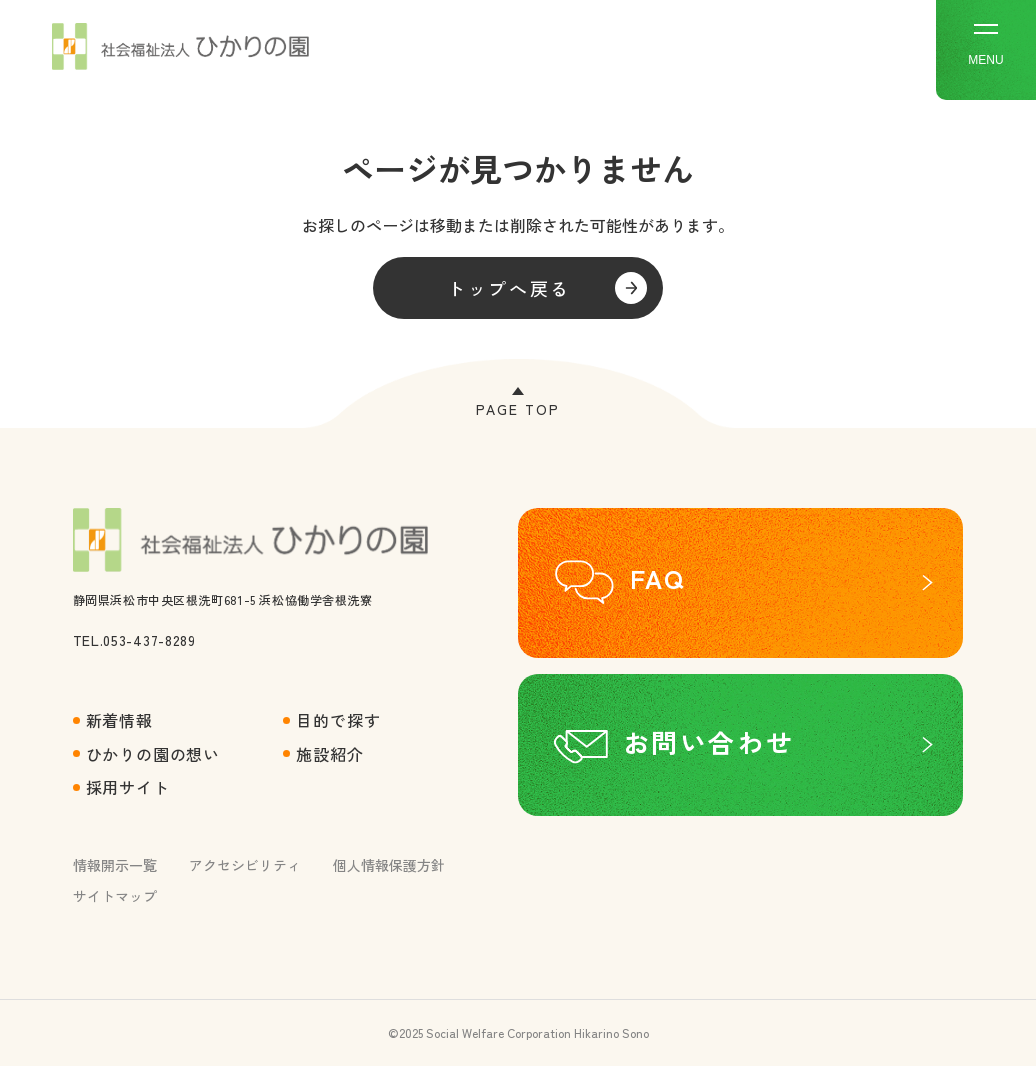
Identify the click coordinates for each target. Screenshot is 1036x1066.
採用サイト (128, 787)
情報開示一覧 (115, 865)
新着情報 (119, 720)
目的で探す (338, 720)
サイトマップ (115, 896)
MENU (985, 45)
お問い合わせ (709, 741)
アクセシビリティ (245, 865)
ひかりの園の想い (153, 754)
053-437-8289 (149, 640)
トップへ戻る (509, 288)
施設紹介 (329, 754)
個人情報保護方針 (389, 865)
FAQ (658, 577)
